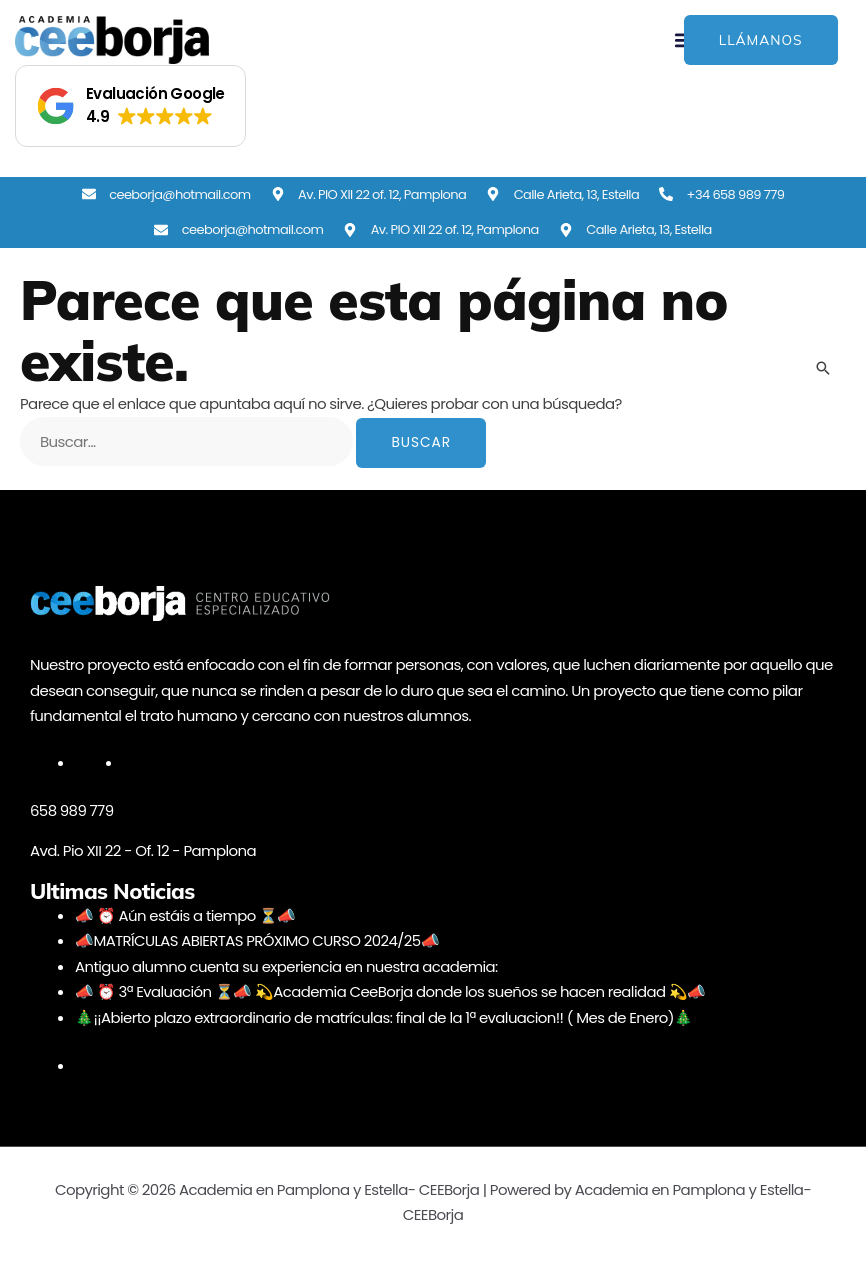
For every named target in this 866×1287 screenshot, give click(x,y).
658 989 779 (72, 810)
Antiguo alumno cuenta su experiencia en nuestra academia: (288, 966)
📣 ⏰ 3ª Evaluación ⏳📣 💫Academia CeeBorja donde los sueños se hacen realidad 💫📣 (392, 991)
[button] (130, 106)
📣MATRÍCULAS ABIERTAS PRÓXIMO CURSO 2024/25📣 (258, 940)
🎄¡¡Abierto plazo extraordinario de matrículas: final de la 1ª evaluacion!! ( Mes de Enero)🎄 (385, 1017)
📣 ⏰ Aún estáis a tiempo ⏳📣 (186, 915)
